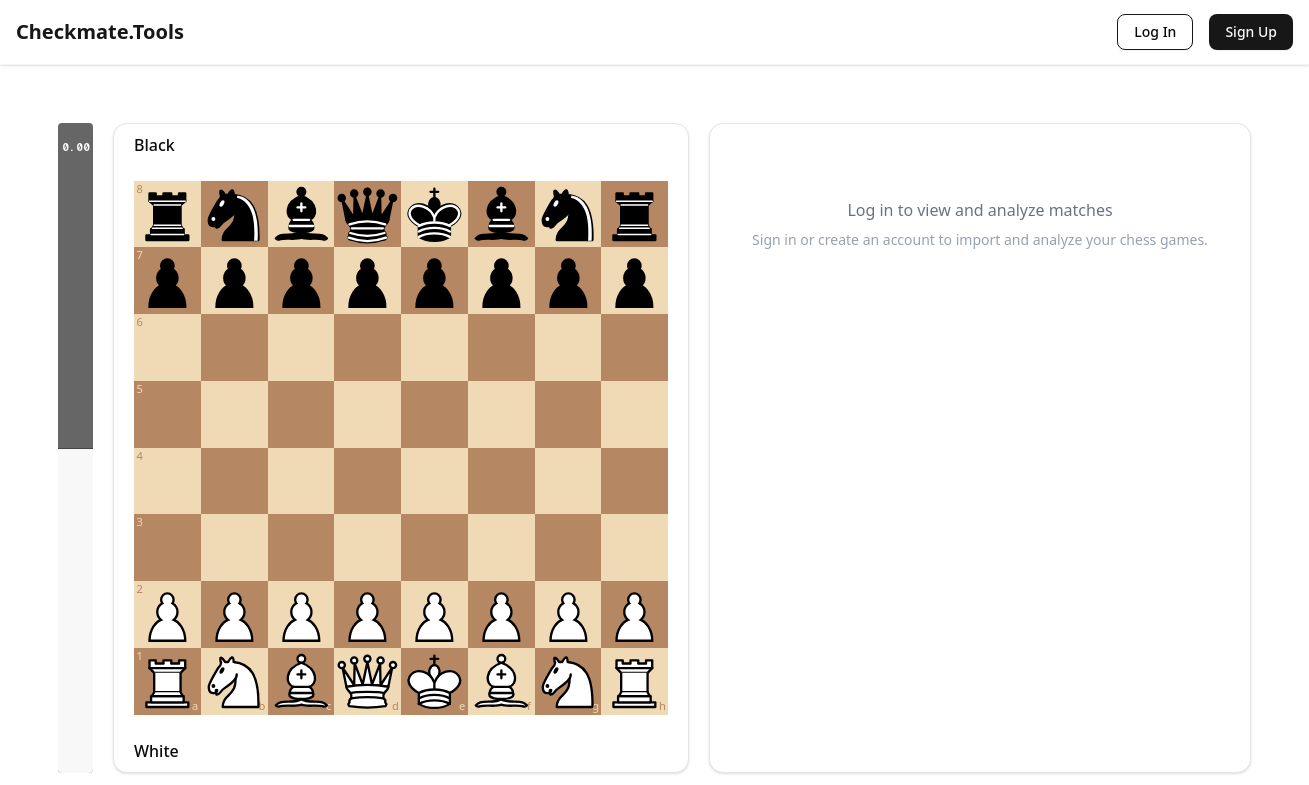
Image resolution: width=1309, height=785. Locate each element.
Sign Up (1251, 31)
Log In (1155, 31)
